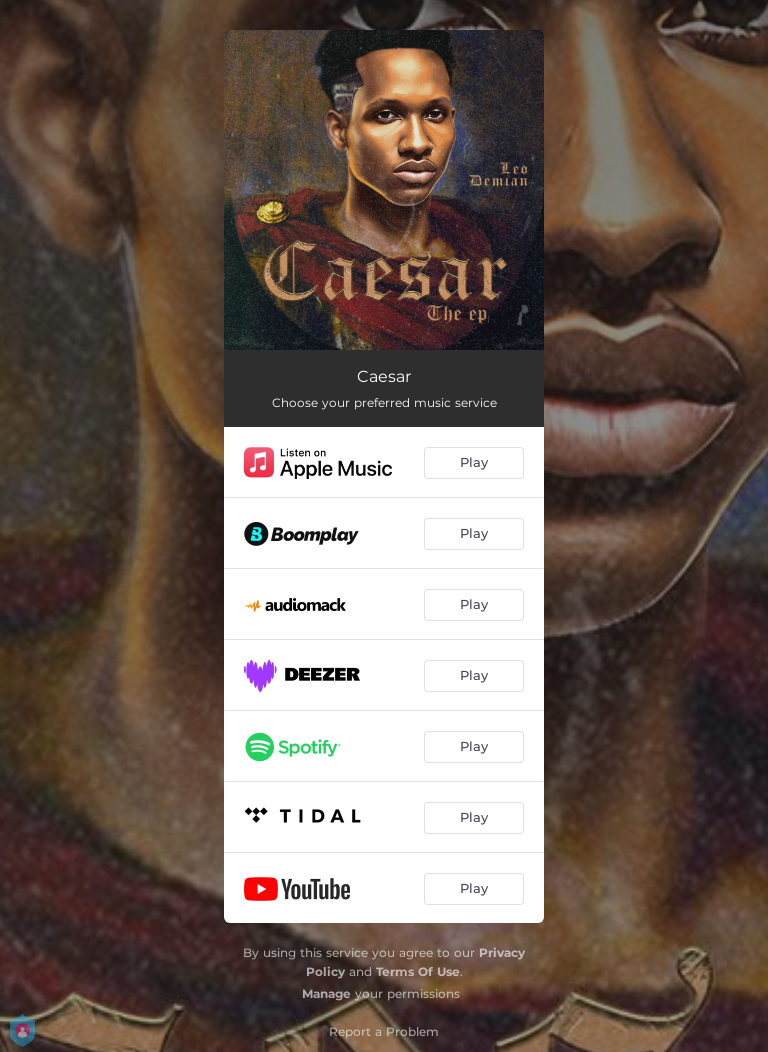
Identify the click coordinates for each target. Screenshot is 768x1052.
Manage (326, 993)
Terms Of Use (418, 971)
